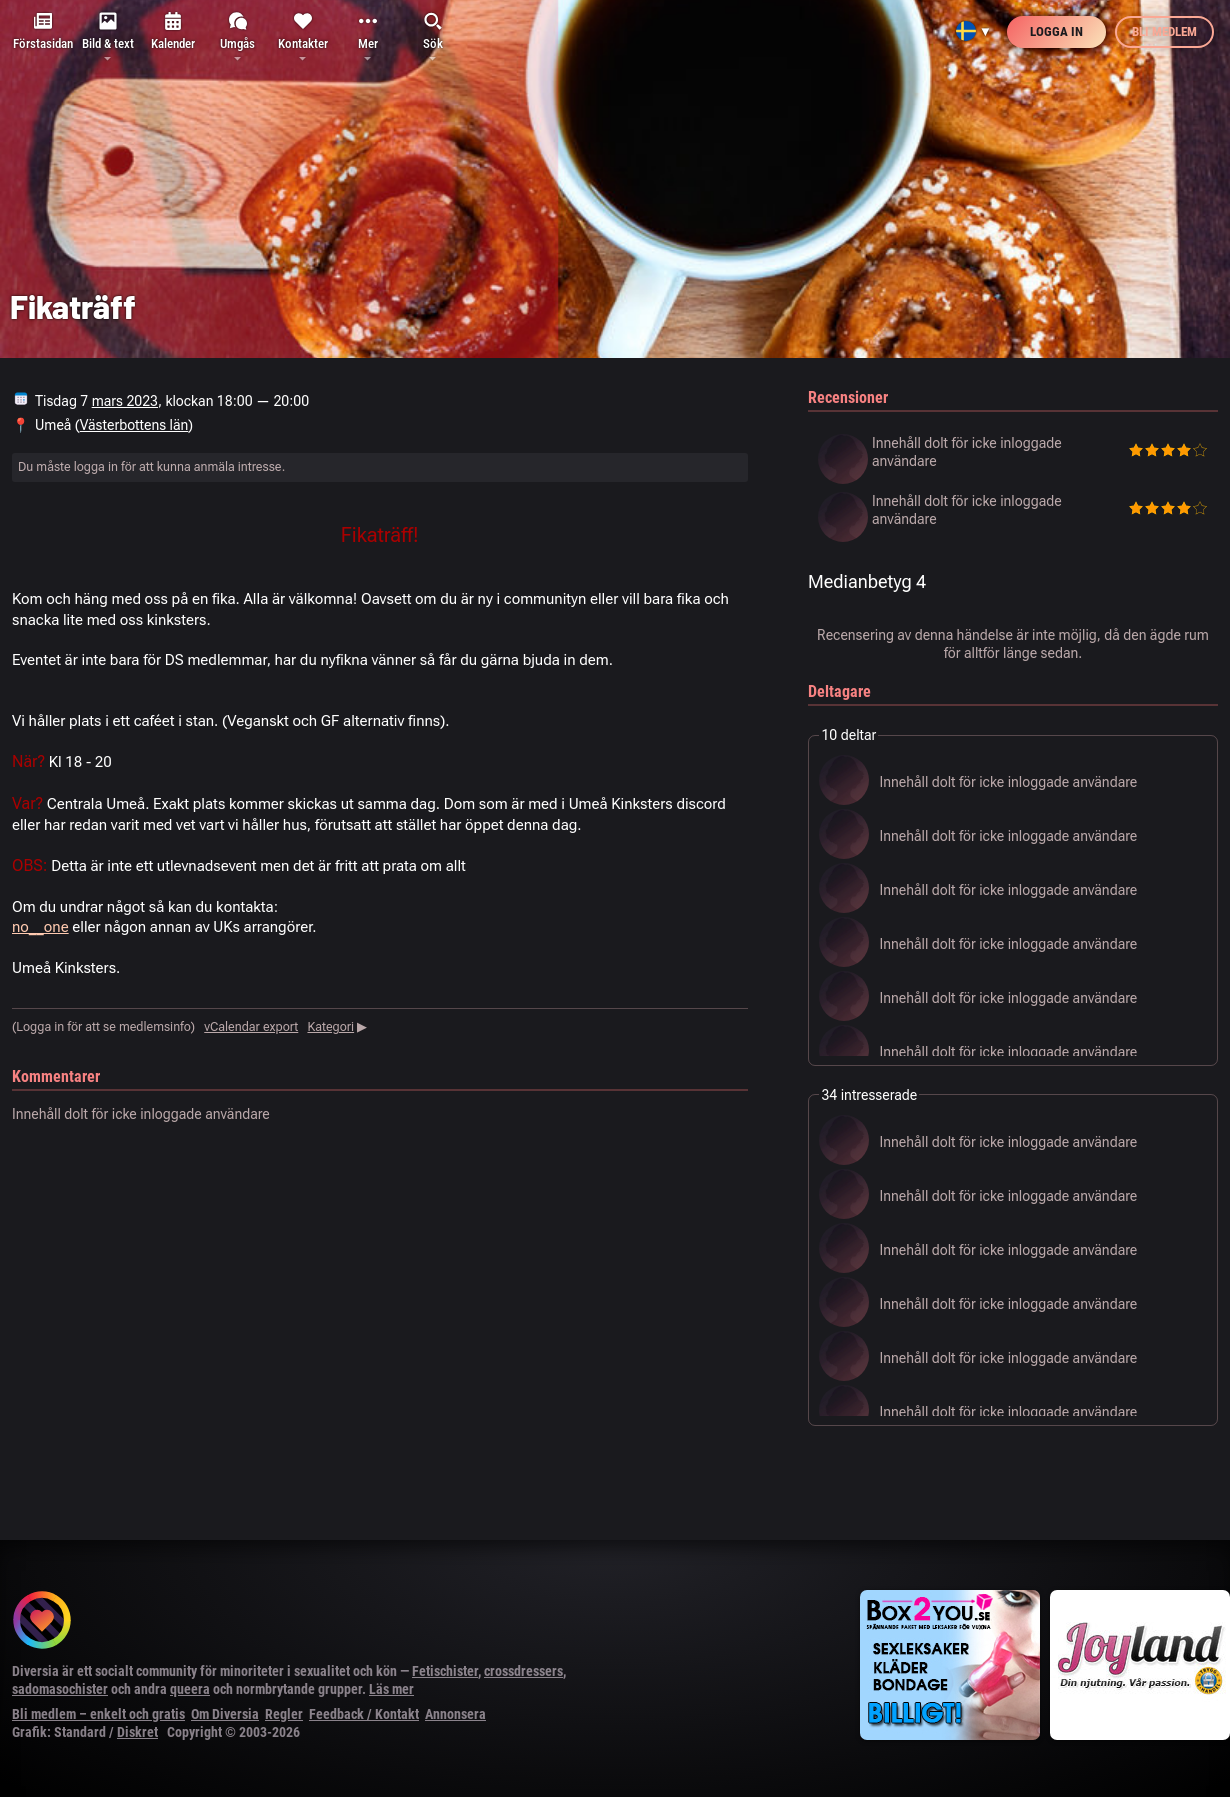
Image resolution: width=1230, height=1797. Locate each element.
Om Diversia (225, 1714)
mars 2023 (125, 401)
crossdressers (523, 1671)
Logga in (1056, 31)
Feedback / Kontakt (364, 1714)
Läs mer (391, 1689)
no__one (40, 927)
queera (190, 1689)
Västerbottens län (134, 425)
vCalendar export (251, 1026)
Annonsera (455, 1714)
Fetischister (445, 1671)
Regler (284, 1714)
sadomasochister (60, 1689)
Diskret (137, 1732)
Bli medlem (1164, 31)
